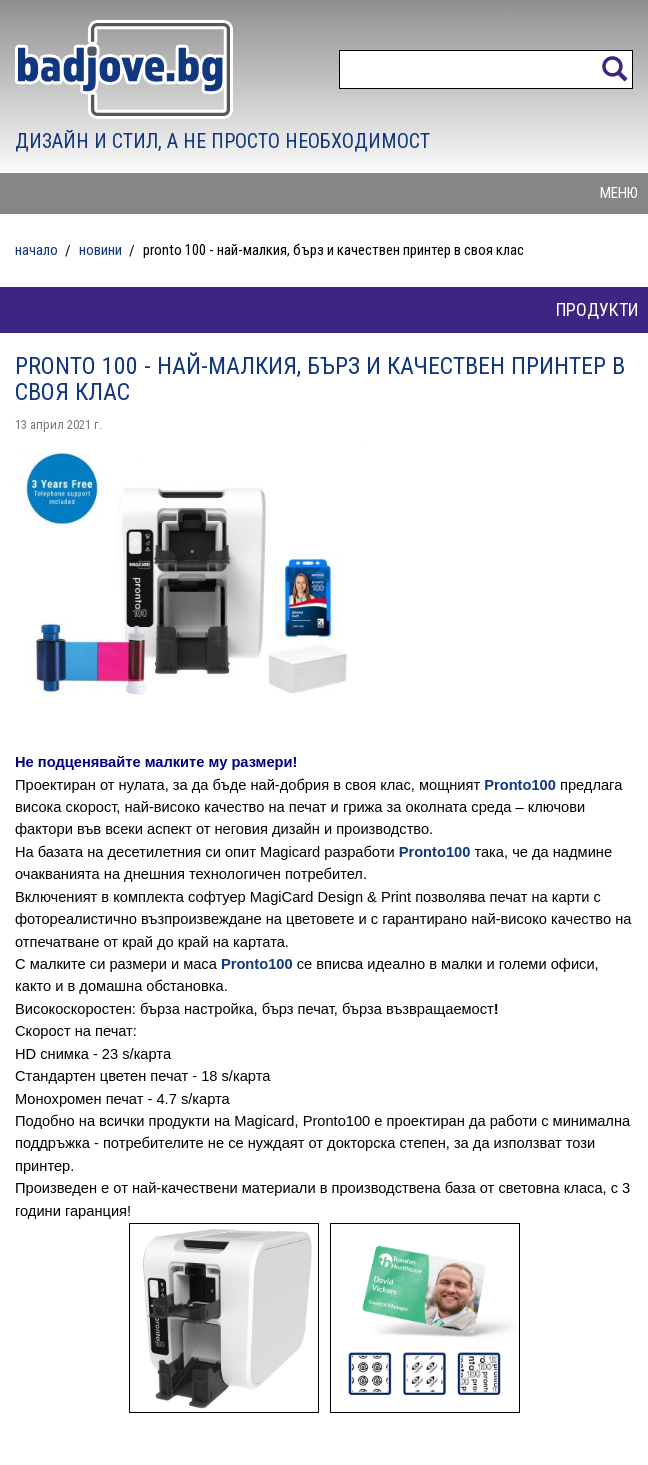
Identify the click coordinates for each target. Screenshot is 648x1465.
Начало (36, 250)
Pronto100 (435, 852)
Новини (100, 250)
